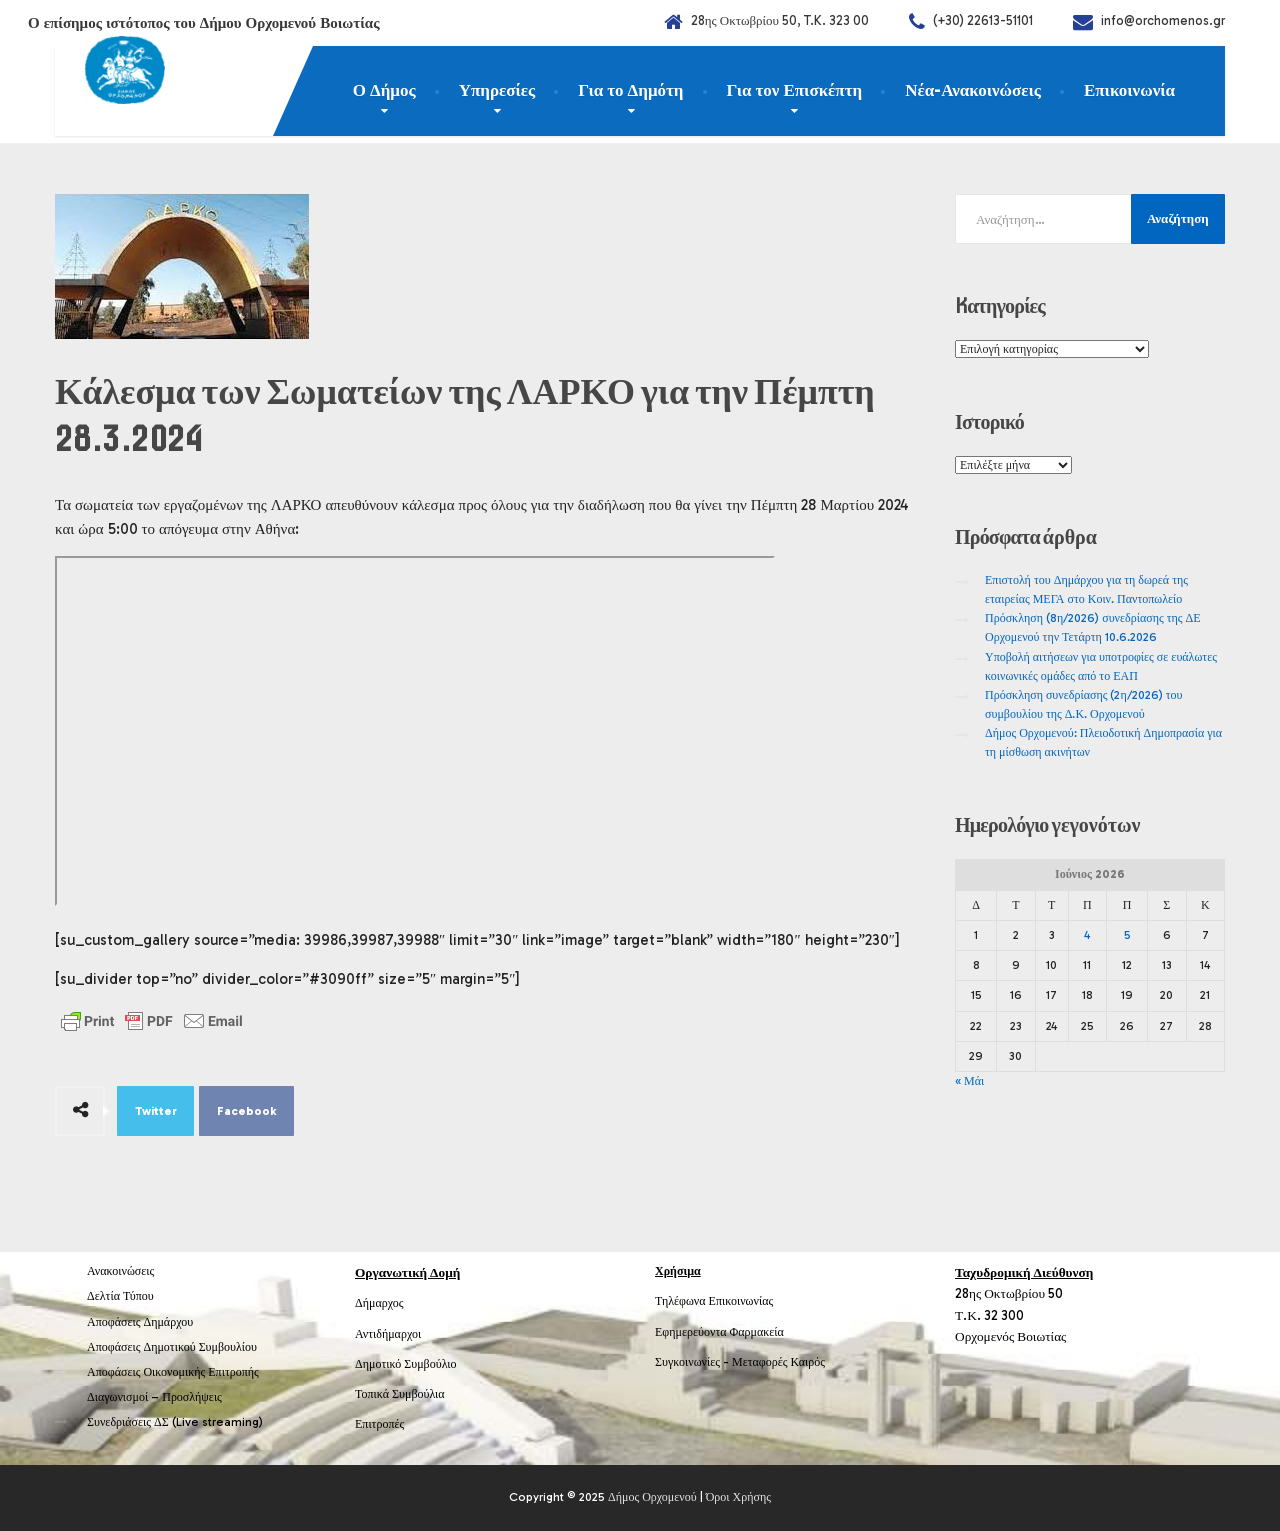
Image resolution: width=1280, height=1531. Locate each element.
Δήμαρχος (379, 1303)
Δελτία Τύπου (120, 1296)
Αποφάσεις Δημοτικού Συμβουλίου (172, 1347)
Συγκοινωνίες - (693, 1362)
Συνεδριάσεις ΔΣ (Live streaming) (175, 1422)
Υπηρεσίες (497, 90)
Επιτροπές (379, 1424)
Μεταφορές (760, 1362)
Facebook (247, 1111)
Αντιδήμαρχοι (388, 1334)
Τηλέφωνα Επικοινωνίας (714, 1301)
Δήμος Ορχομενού (652, 1497)
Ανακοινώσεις (120, 1271)
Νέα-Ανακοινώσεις (973, 90)
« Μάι (969, 1081)
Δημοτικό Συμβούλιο (406, 1364)
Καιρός (808, 1362)
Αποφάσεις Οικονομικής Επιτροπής (173, 1372)
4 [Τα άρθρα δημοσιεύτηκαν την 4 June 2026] (1087, 935)
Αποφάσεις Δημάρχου (140, 1322)
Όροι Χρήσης (738, 1497)
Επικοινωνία (1129, 90)
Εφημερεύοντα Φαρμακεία (719, 1332)
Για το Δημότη (630, 90)
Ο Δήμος (384, 90)
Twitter (156, 1111)
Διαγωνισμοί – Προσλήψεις (154, 1397)
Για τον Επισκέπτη (795, 90)
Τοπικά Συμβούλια (400, 1394)
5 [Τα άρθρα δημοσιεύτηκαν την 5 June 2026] (1127, 935)
